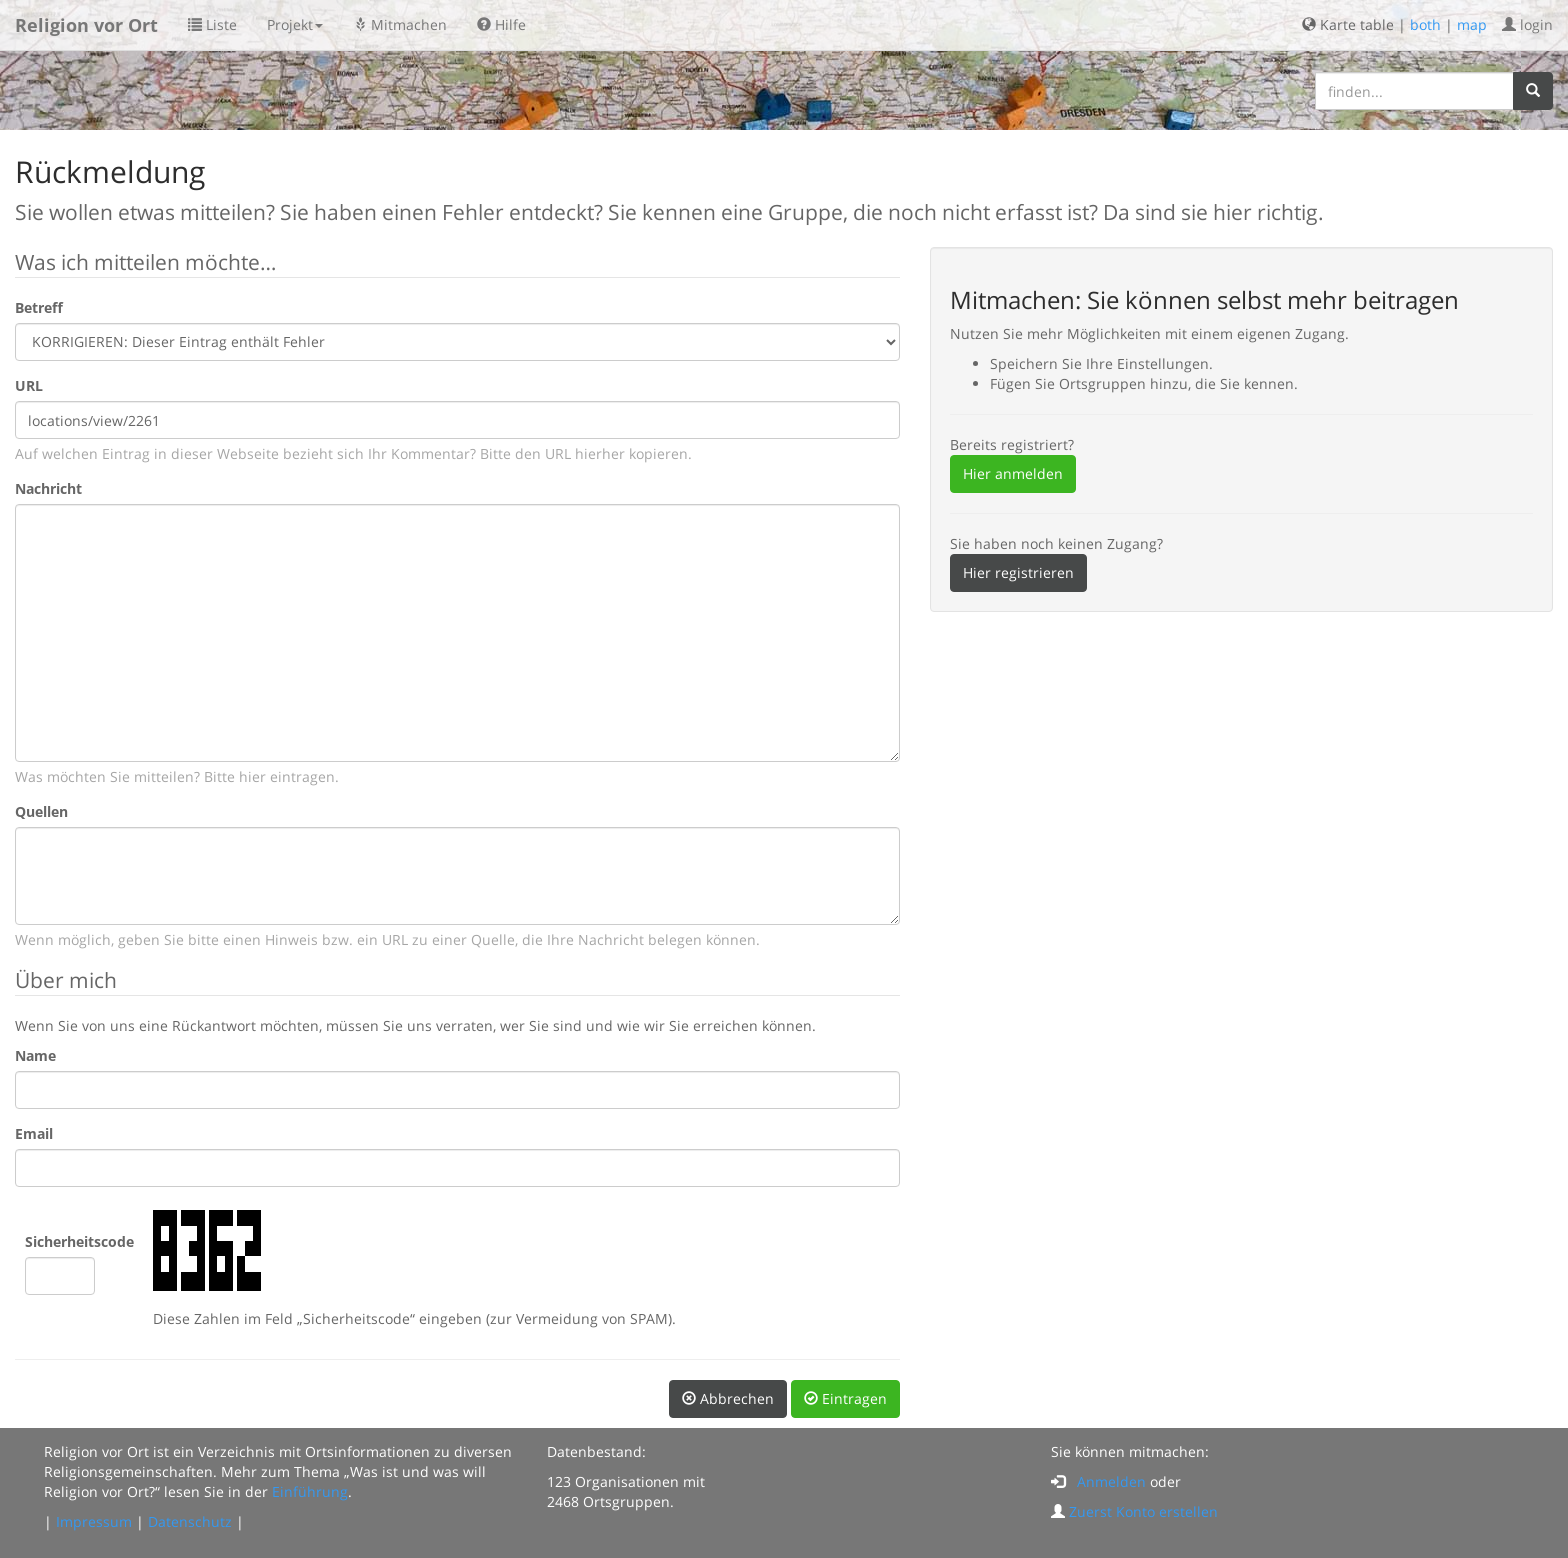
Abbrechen (728, 1398)
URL (29, 385)
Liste (212, 24)
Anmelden (1111, 1481)
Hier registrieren (1018, 572)
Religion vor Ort (86, 25)
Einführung (310, 1491)
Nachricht (48, 488)
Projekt (295, 24)
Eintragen (845, 1398)
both (1425, 24)
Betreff (39, 307)
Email (34, 1133)
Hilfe (501, 24)
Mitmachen (400, 24)
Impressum (94, 1521)
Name (35, 1055)
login (1527, 24)
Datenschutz (190, 1521)
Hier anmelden (1013, 473)
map (1472, 24)
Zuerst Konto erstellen (1143, 1511)
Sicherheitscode (79, 1241)
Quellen (41, 811)
